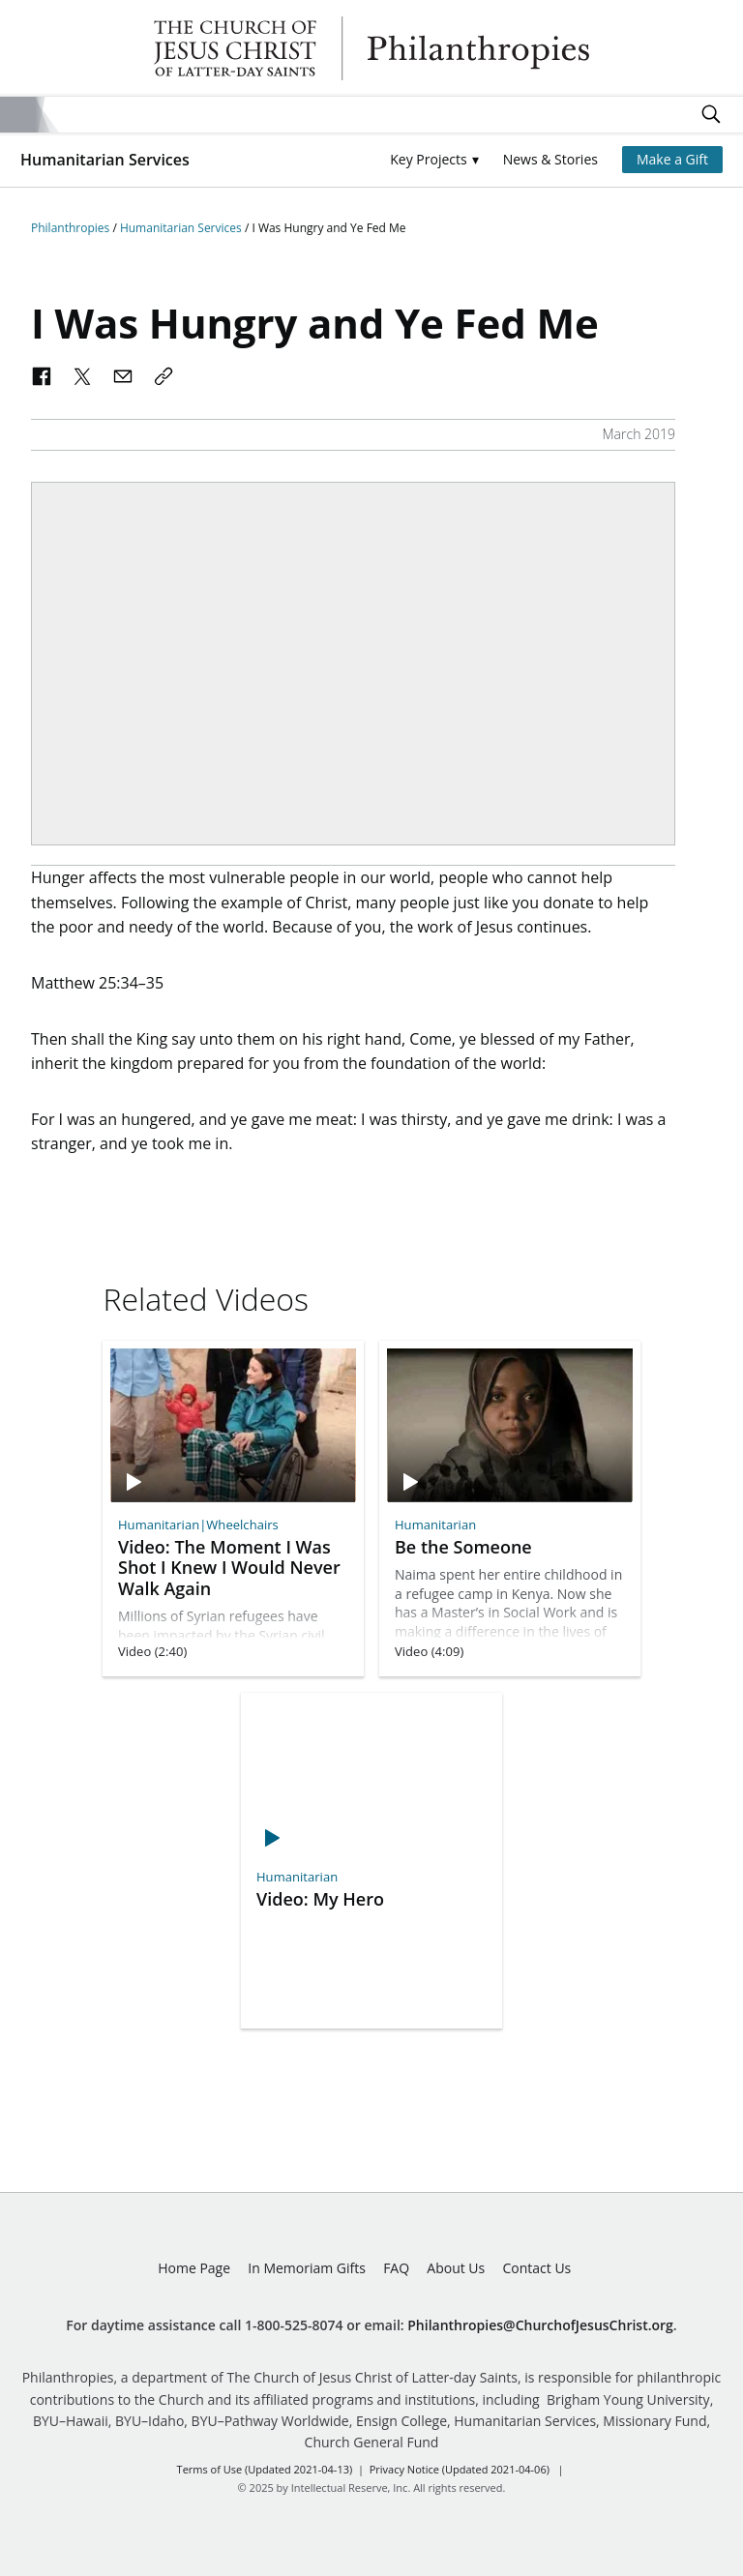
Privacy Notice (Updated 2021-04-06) (460, 2469)
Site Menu (18, 115)
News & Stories (550, 159)
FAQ (396, 2268)
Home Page (194, 2268)
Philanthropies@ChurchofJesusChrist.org (540, 2325)
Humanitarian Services (105, 159)
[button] (434, 160)
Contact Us (536, 2268)
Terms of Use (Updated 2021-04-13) (265, 2469)
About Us (456, 2268)
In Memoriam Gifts (307, 2268)
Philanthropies (371, 48)
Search (711, 114)
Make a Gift (672, 159)
